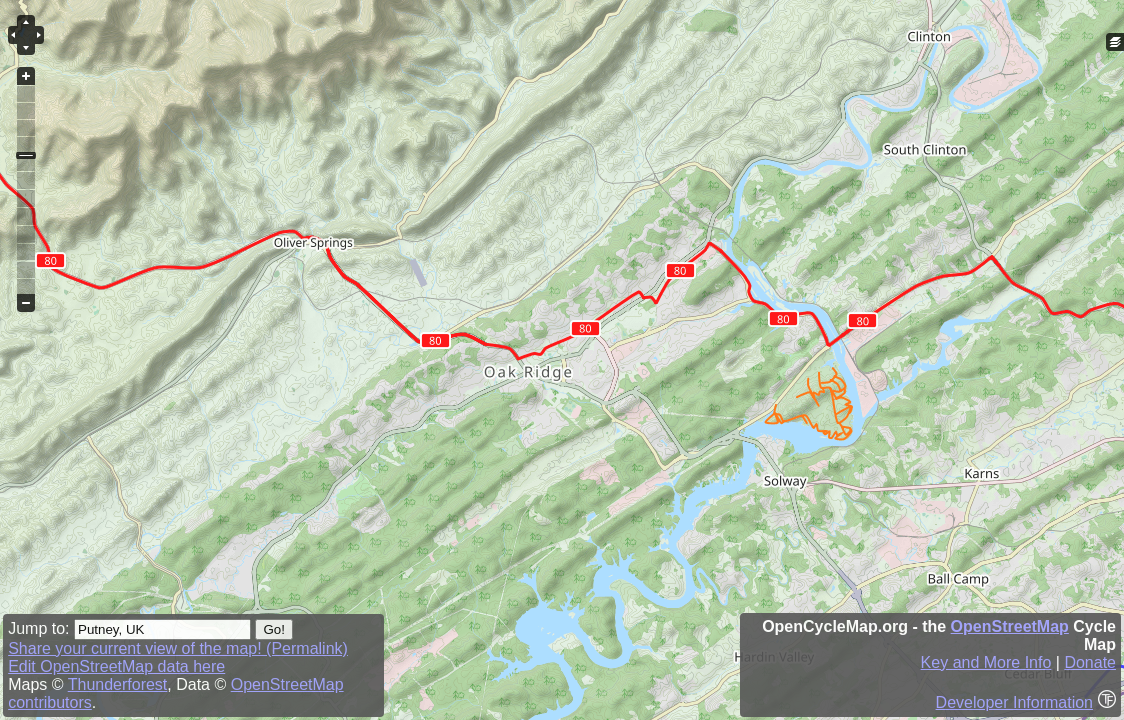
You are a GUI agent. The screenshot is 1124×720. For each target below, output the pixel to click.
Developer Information (1014, 702)
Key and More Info (986, 662)
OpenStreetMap (1010, 626)
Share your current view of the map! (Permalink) (178, 648)
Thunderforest (118, 684)
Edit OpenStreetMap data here (116, 666)
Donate (1090, 662)
